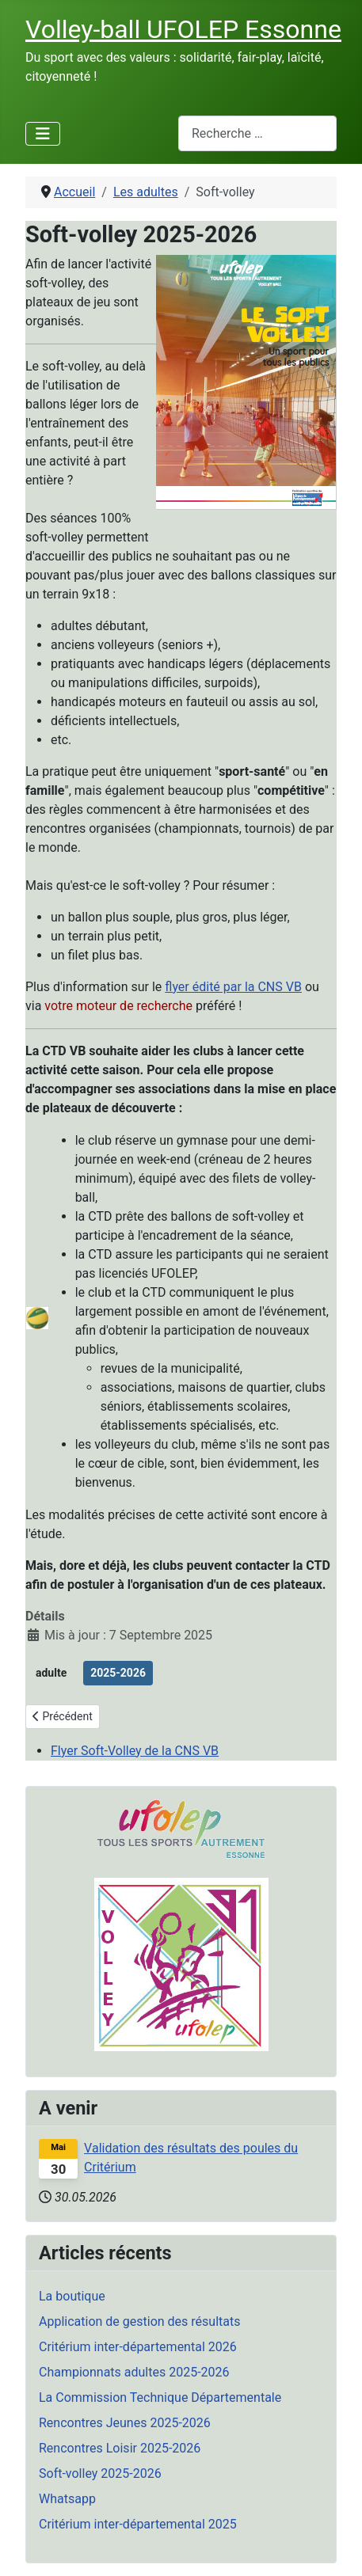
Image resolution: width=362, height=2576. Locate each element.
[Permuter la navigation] (42, 134)
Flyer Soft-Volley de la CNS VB (135, 1750)
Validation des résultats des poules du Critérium (191, 2158)
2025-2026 (118, 1672)
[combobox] (257, 133)
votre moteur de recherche (118, 1005)
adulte (51, 1672)
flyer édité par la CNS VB (233, 986)
